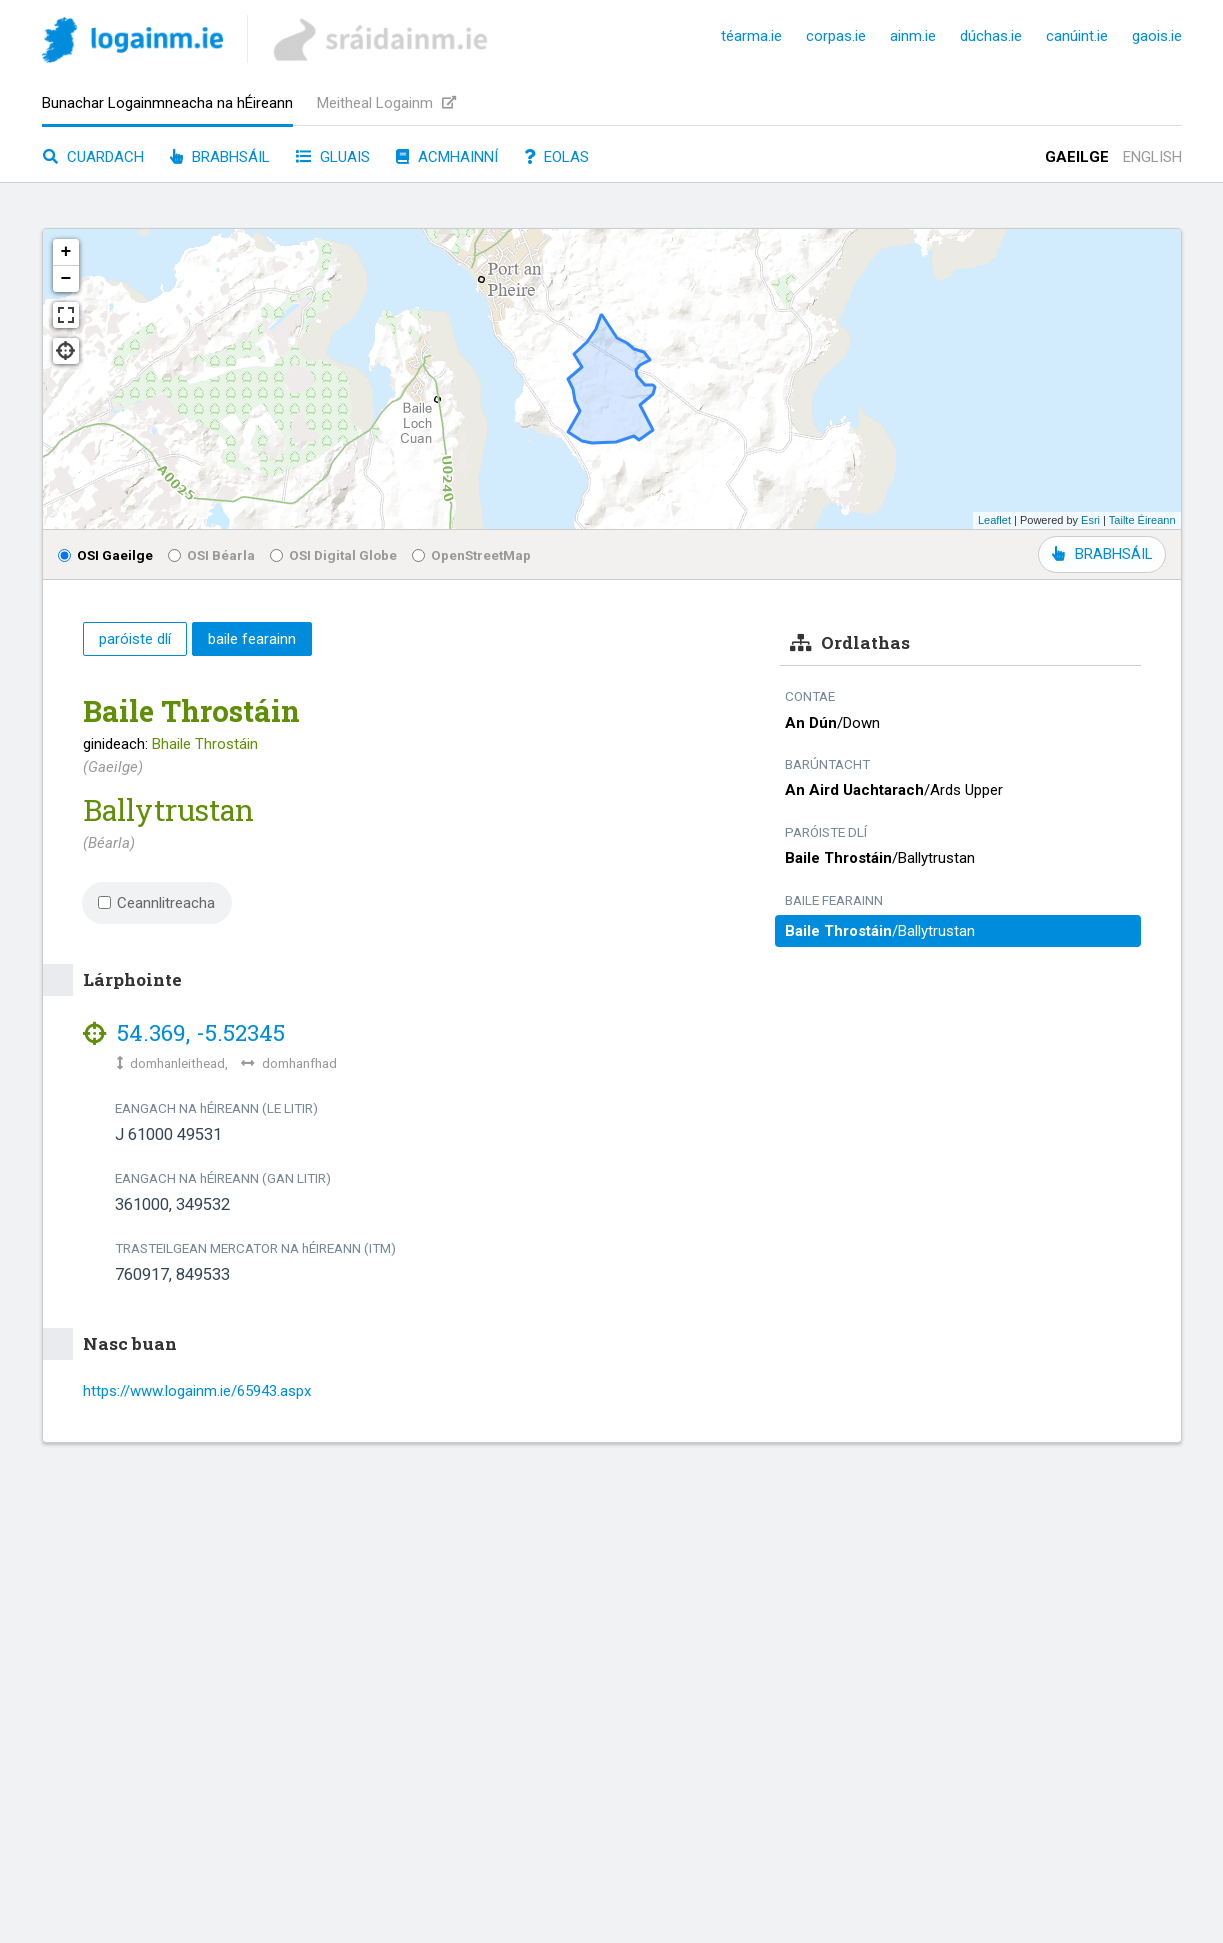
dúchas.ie (991, 36)
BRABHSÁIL (1102, 554)
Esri (1090, 520)
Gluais (333, 157)
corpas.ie (836, 36)
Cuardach (93, 157)
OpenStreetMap (471, 555)
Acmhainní (447, 157)
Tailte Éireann (1142, 520)
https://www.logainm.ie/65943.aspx (197, 1391)
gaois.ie (1157, 36)
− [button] (66, 279)
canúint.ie (1077, 36)
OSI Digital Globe (333, 555)
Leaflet (994, 520)
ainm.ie (913, 36)
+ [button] (66, 252)
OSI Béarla (211, 555)
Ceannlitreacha (157, 903)
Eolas (556, 157)
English (1152, 157)
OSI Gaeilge (105, 555)
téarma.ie (751, 36)
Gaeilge (1077, 157)
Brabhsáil (220, 157)
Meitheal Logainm (386, 103)
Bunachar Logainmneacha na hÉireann (167, 103)
